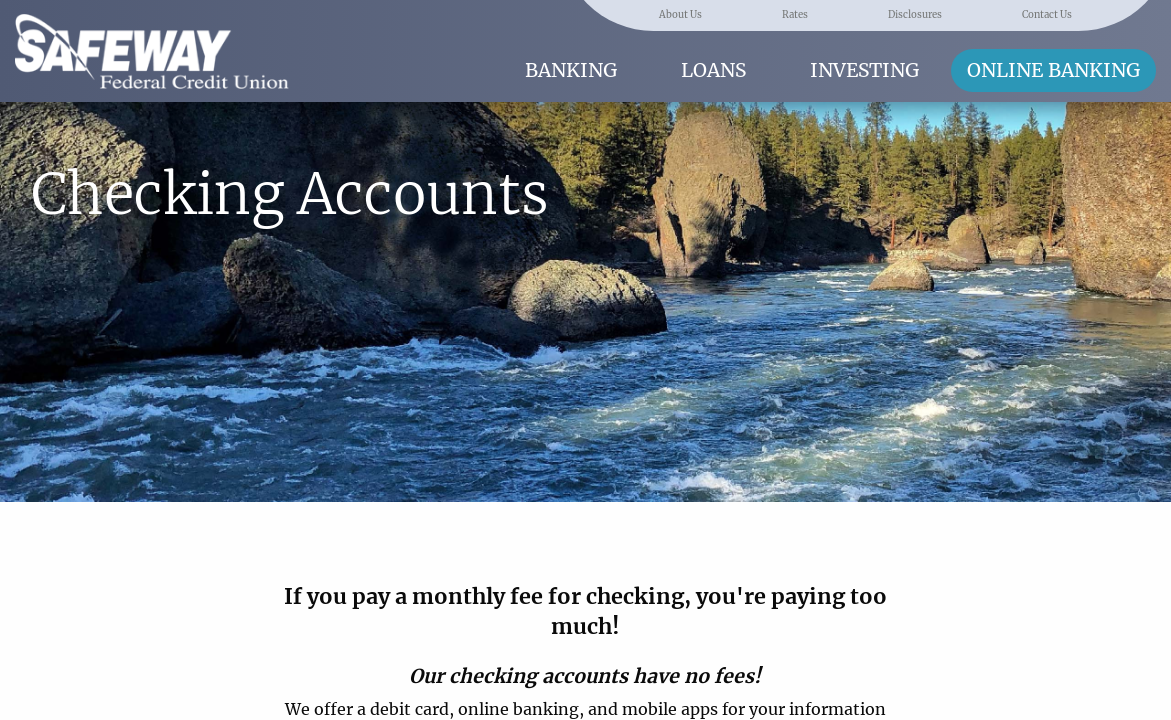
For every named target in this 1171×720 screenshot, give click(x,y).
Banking (571, 70)
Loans (713, 70)
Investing (864, 70)
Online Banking (1053, 70)
